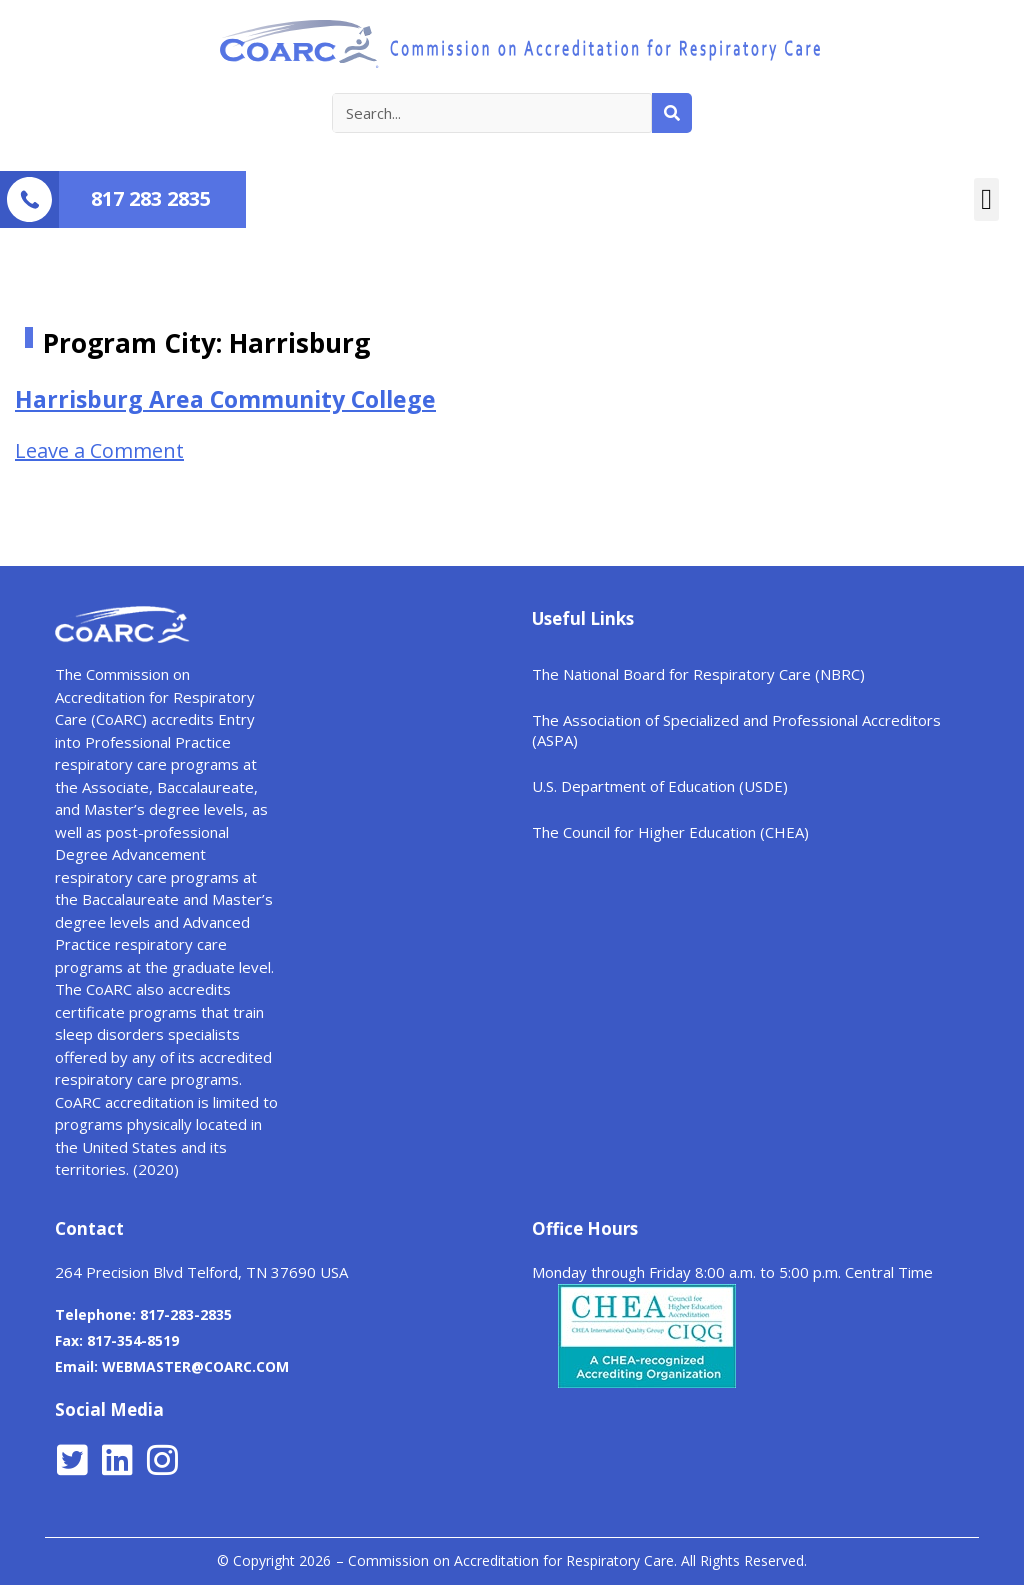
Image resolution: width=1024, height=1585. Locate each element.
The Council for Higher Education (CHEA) (670, 832)
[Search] (672, 113)
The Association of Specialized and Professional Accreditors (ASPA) (736, 730)
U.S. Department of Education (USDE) (660, 786)
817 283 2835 (151, 198)
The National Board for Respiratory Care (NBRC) (698, 674)
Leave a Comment (99, 450)
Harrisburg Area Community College (225, 399)
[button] (986, 200)
